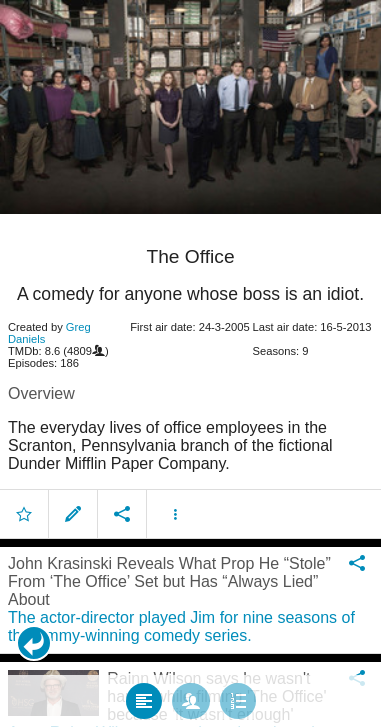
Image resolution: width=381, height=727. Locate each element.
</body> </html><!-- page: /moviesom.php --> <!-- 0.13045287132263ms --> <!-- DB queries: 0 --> (190, 363)
